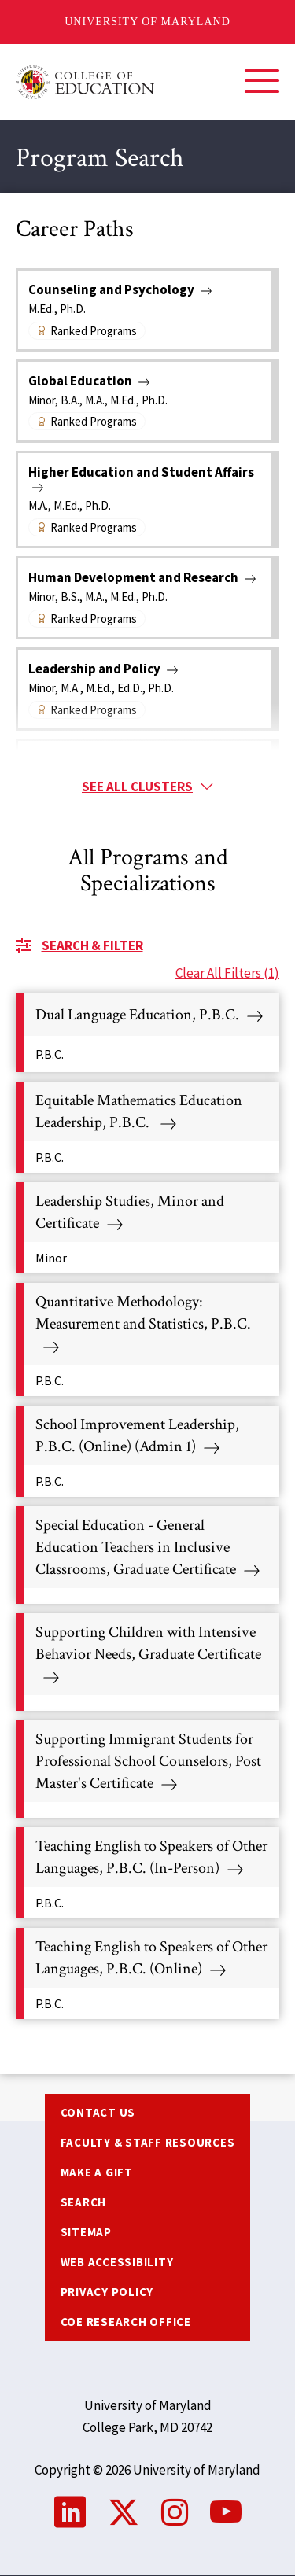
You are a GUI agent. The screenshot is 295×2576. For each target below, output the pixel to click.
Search (84, 2202)
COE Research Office (126, 2321)
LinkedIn (70, 2512)
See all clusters (137, 786)
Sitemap (86, 2231)
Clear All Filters (227, 973)
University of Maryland (147, 22)
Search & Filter (92, 945)
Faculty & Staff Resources (148, 2142)
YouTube (226, 2512)
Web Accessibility (117, 2261)
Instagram (174, 2512)
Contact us (98, 2112)
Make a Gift (97, 2172)
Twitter (123, 2512)
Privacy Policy (107, 2291)
